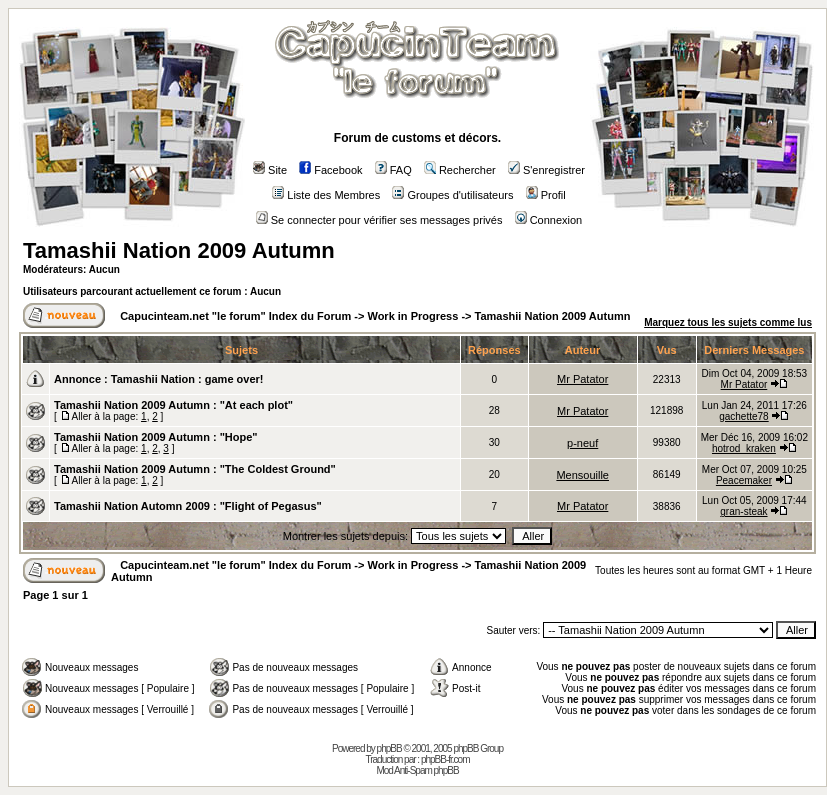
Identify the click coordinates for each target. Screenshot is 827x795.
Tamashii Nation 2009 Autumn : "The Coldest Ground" (195, 469)
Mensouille (582, 475)
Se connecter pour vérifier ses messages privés (379, 220)
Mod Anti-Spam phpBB (417, 770)
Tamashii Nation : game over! (187, 379)
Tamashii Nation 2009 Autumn (179, 250)
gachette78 (744, 416)
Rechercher (460, 170)
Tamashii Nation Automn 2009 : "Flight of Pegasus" (188, 506)
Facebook (330, 170)
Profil (546, 195)
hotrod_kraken (744, 448)
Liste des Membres (326, 195)
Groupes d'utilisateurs (452, 195)
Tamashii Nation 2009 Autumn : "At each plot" (173, 405)
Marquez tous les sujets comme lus (728, 322)
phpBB (389, 748)
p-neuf (582, 443)
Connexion (549, 220)
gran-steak (743, 511)
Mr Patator (582, 379)
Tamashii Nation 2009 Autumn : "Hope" (156, 437)
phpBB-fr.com (445, 759)
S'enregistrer (546, 170)
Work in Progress (412, 316)
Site (270, 170)
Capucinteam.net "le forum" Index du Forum (235, 316)
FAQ (393, 170)
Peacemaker (744, 480)
